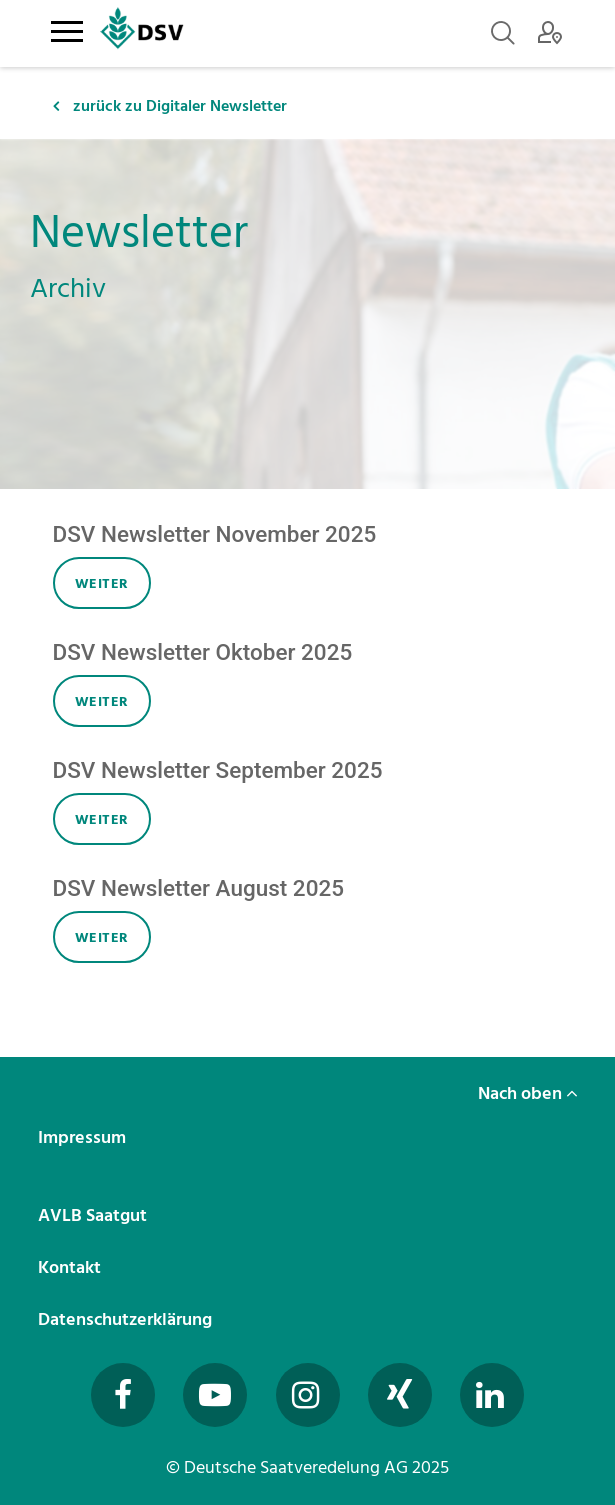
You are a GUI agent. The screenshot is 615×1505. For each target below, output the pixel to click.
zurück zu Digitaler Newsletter (170, 106)
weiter (102, 583)
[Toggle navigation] (67, 28)
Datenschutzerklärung (127, 1319)
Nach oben (528, 1093)
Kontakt (71, 1267)
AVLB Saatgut (94, 1215)
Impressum (84, 1137)
